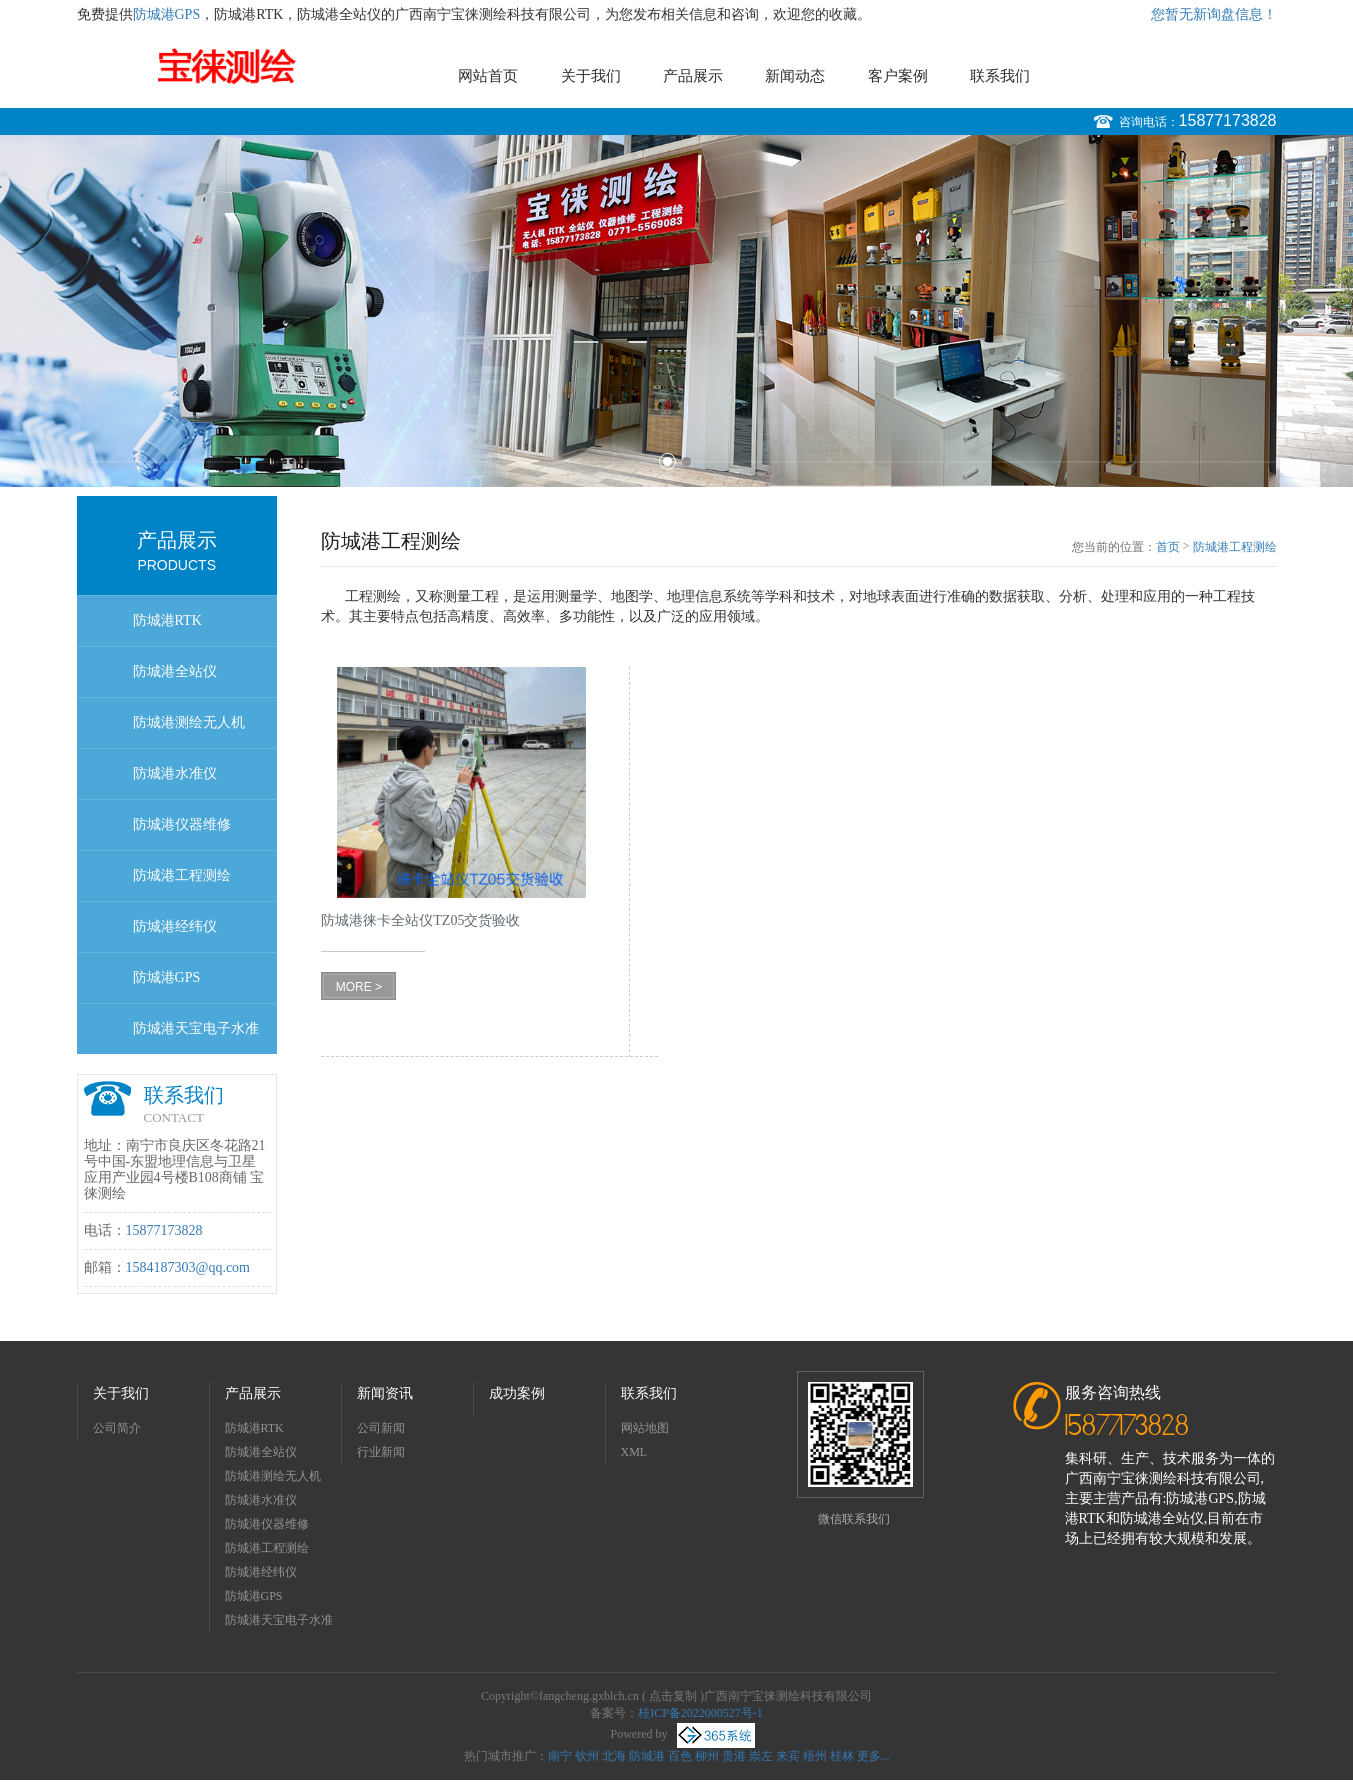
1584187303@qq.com (188, 1267)
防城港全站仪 (175, 671)
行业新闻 (381, 1452)
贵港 (734, 1756)
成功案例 (517, 1393)
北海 (614, 1756)
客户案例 (898, 76)
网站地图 (645, 1428)
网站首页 (488, 76)
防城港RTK (167, 620)
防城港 (647, 1756)
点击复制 (673, 1696)
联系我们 (1000, 76)
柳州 (707, 1756)
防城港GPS (167, 14)
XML (634, 1452)
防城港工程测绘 (182, 875)
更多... (873, 1756)
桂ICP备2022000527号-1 (700, 1713)
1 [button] (667, 461)
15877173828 (1228, 120)
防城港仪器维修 (182, 824)
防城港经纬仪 (175, 926)
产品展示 (693, 76)
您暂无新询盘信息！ (1214, 14)
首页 (1168, 547)
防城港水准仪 (175, 773)
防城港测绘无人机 (189, 722)
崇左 (761, 1756)
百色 (680, 1756)
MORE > (359, 987)
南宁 (560, 1756)
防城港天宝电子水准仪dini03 (196, 1037)
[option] (676, 311)
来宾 (788, 1756)
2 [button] (686, 461)
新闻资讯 (385, 1393)
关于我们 (591, 76)
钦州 (587, 1756)
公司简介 (117, 1428)
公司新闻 (381, 1428)
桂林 (842, 1756)
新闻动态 (795, 76)
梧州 (815, 1756)
